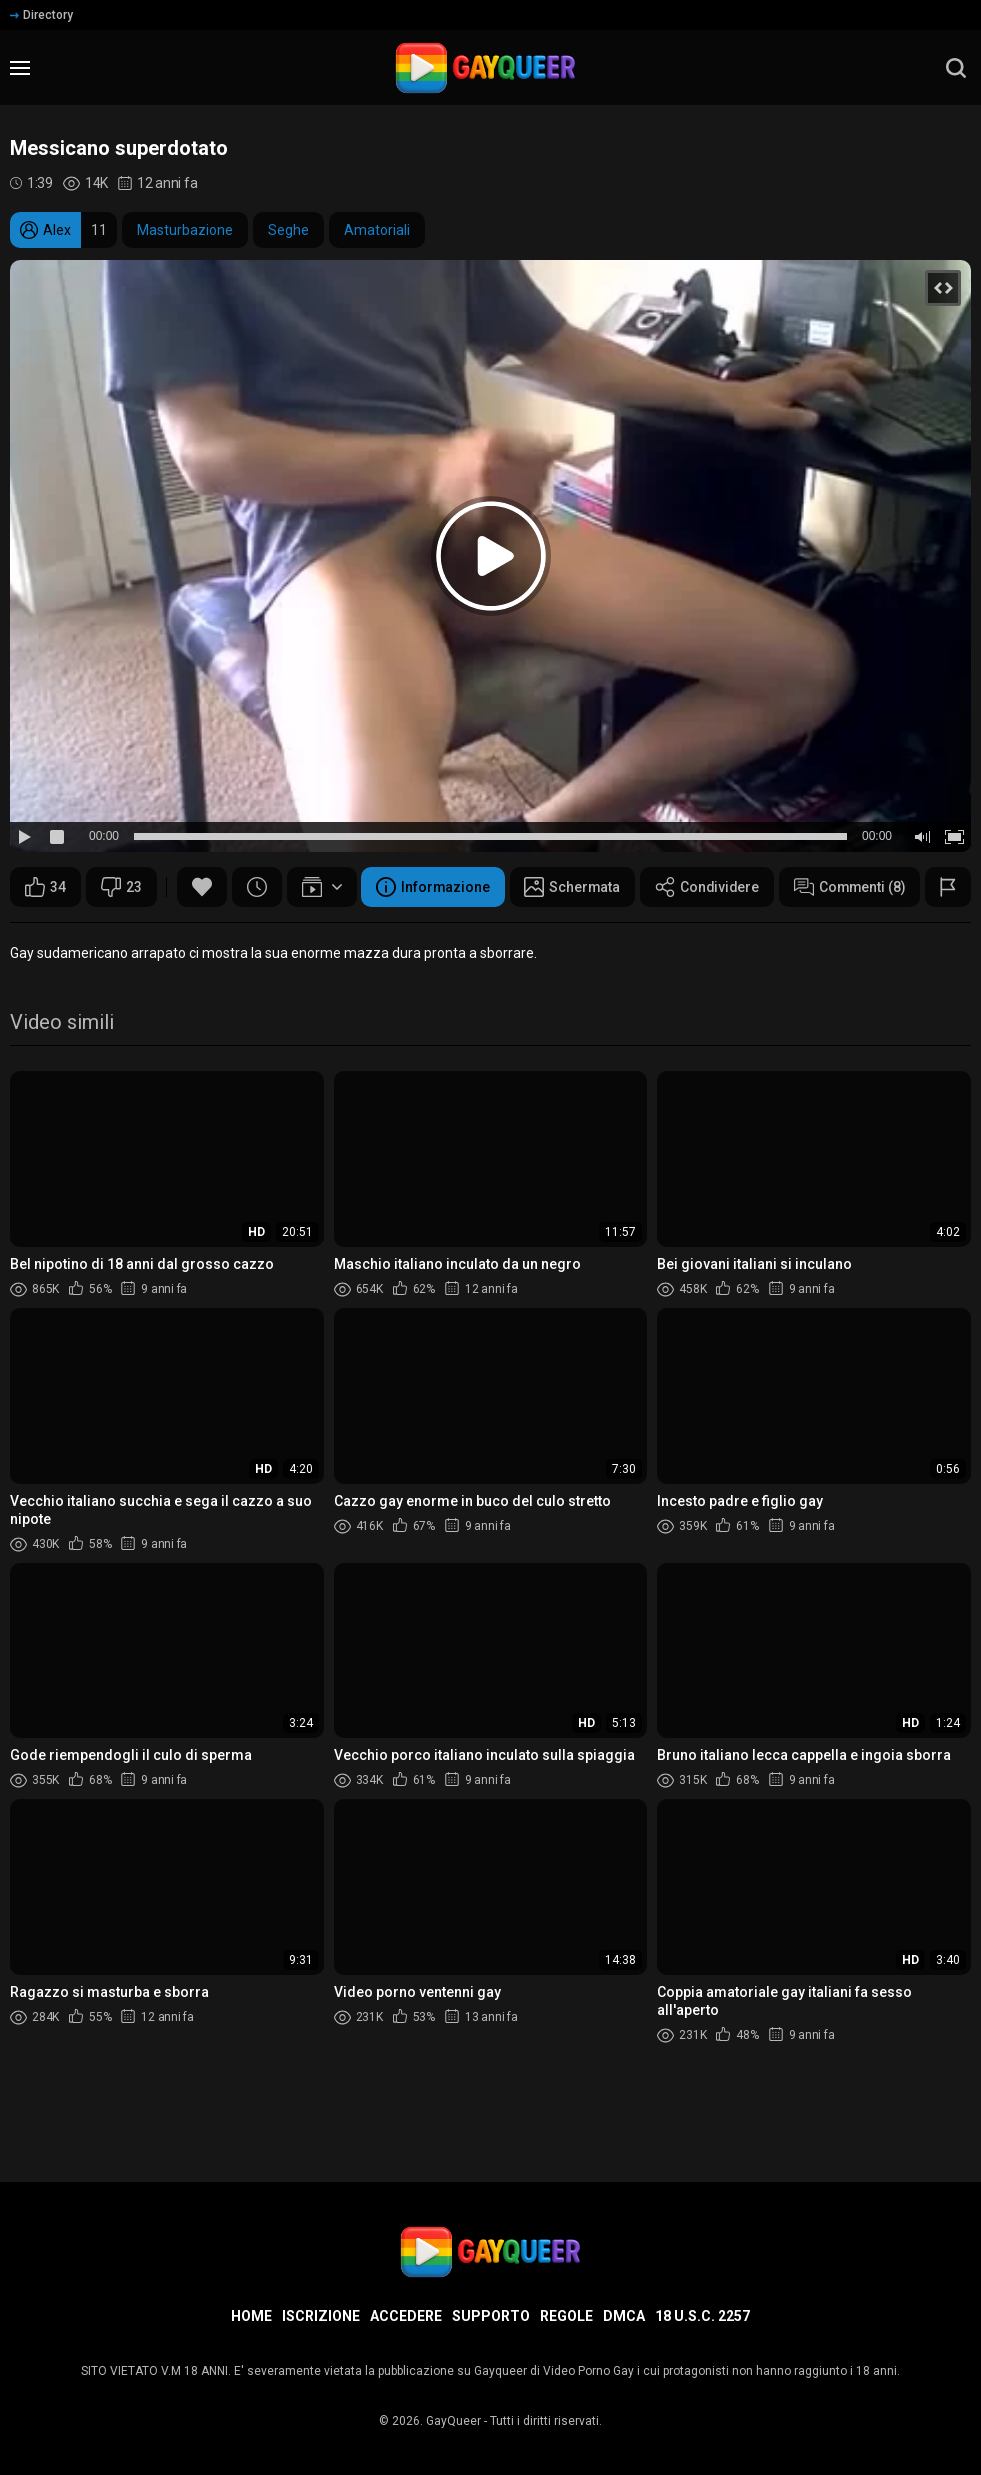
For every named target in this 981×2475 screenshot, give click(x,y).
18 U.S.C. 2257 (702, 2316)
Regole (566, 2316)
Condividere (360, 937)
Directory (41, 15)
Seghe (288, 230)
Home (251, 2316)
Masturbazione (185, 230)
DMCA (624, 2316)
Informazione (82, 937)
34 (45, 887)
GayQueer (453, 2421)
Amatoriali (377, 230)
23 (121, 887)
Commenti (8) (505, 937)
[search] (956, 68)
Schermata (223, 937)
